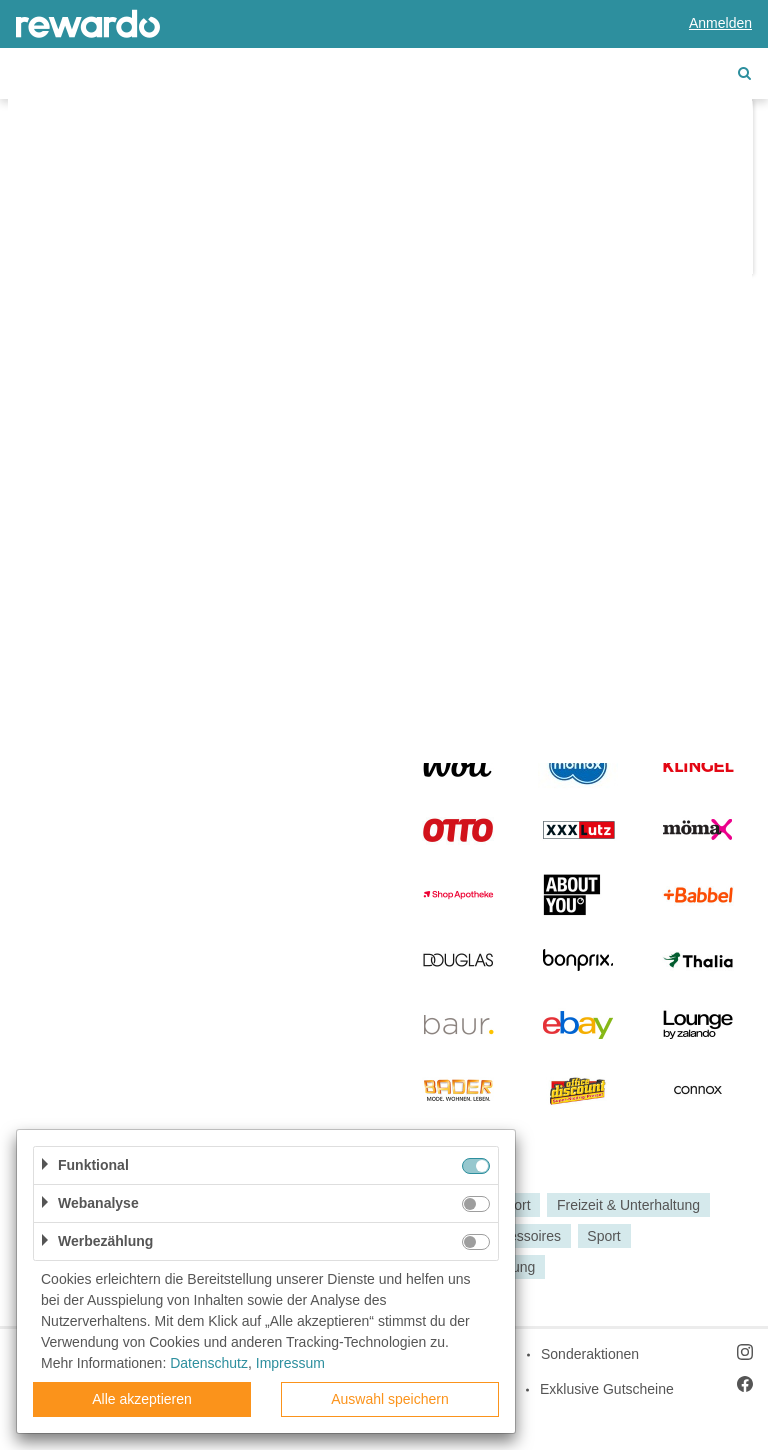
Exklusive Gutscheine (607, 1389)
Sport (603, 1236)
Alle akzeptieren (142, 1399)
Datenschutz (209, 1363)
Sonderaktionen (590, 1354)
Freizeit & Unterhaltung (628, 1205)
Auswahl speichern (390, 1399)
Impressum (290, 1363)
